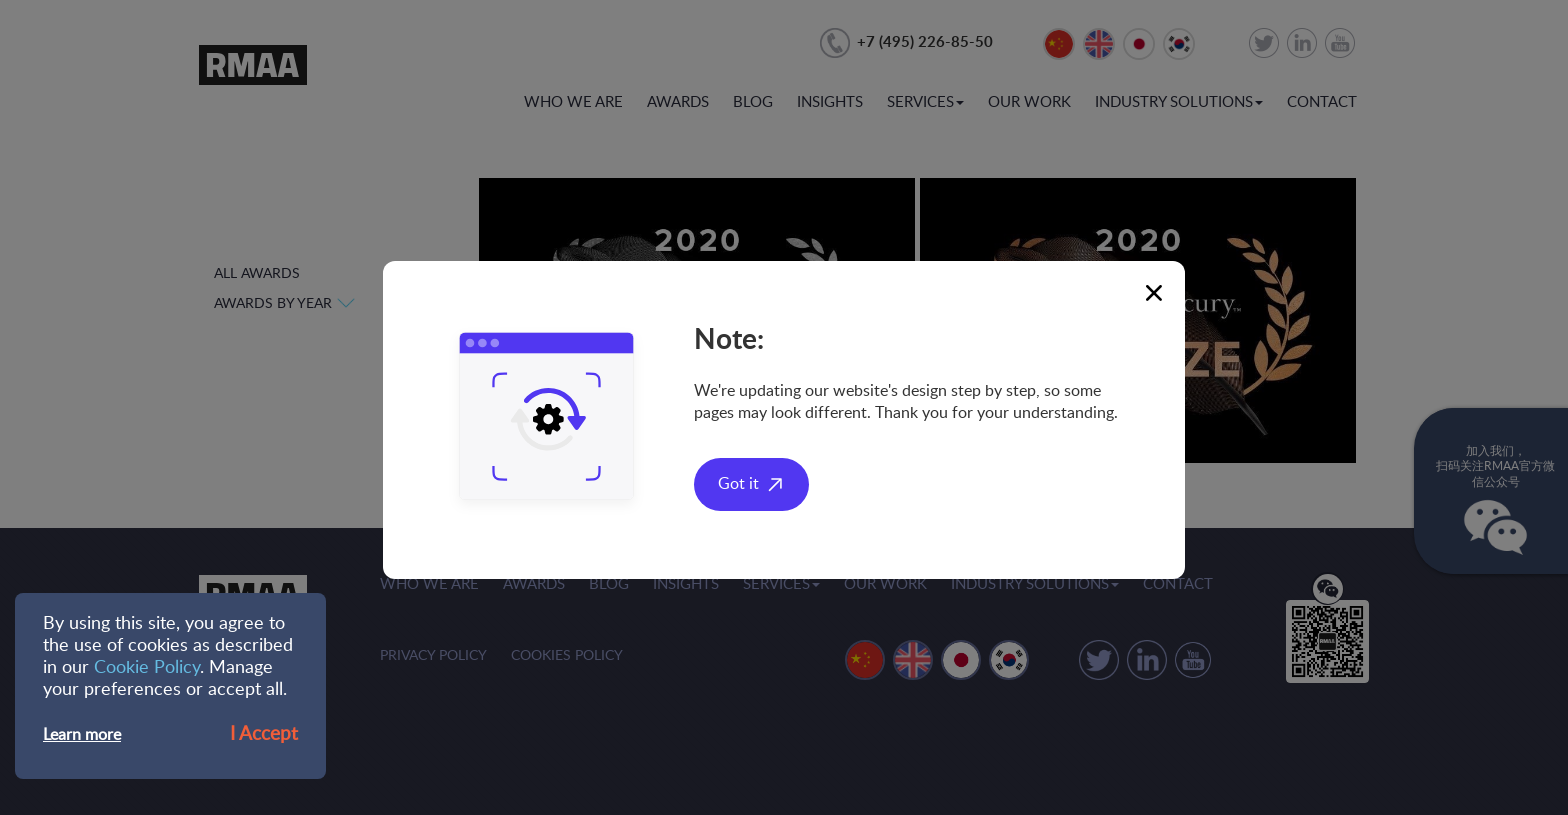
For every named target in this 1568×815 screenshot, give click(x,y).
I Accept (264, 734)
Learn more (82, 735)
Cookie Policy (147, 668)
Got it (738, 484)
